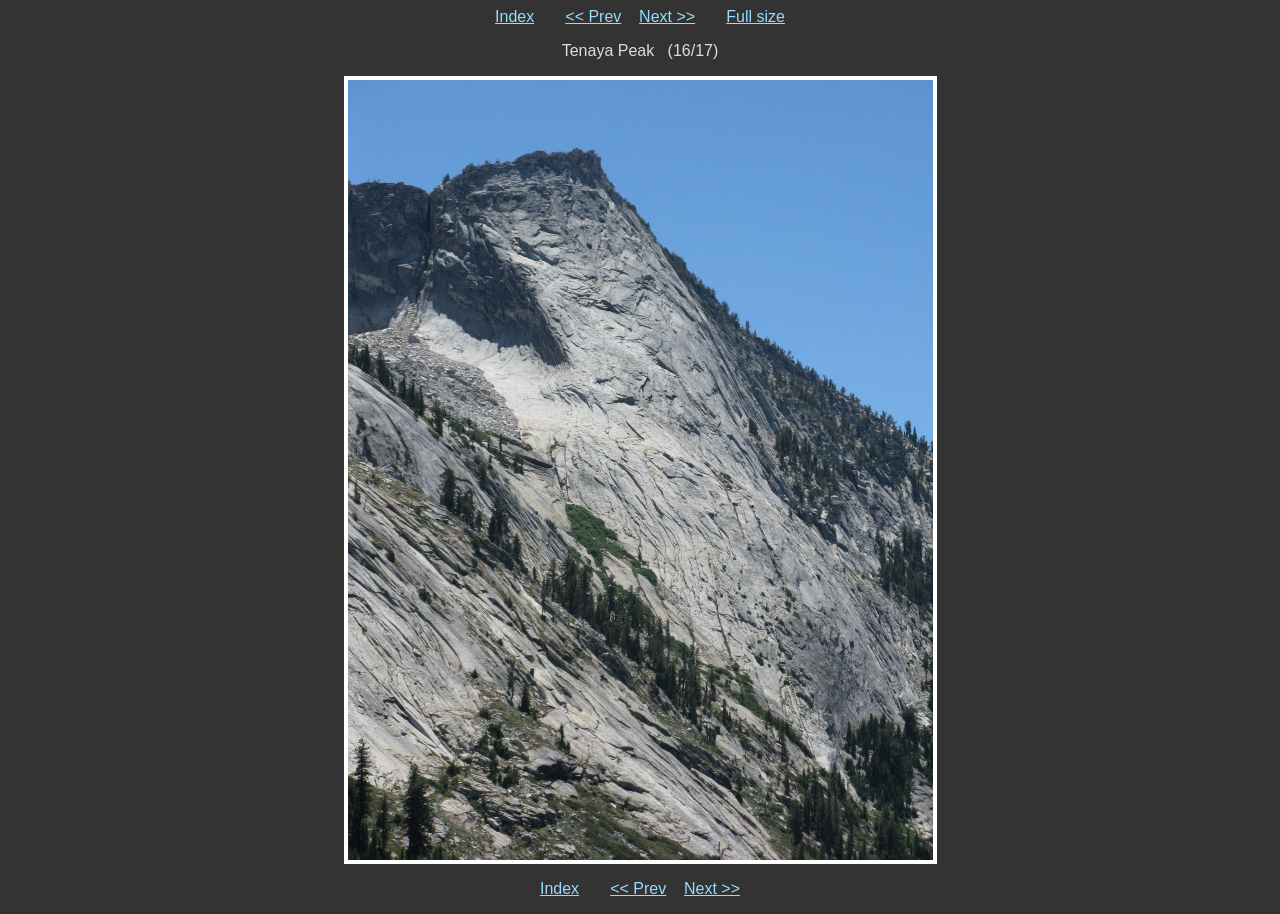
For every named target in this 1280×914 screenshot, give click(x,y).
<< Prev (593, 16)
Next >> (667, 16)
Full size (755, 16)
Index (514, 16)
